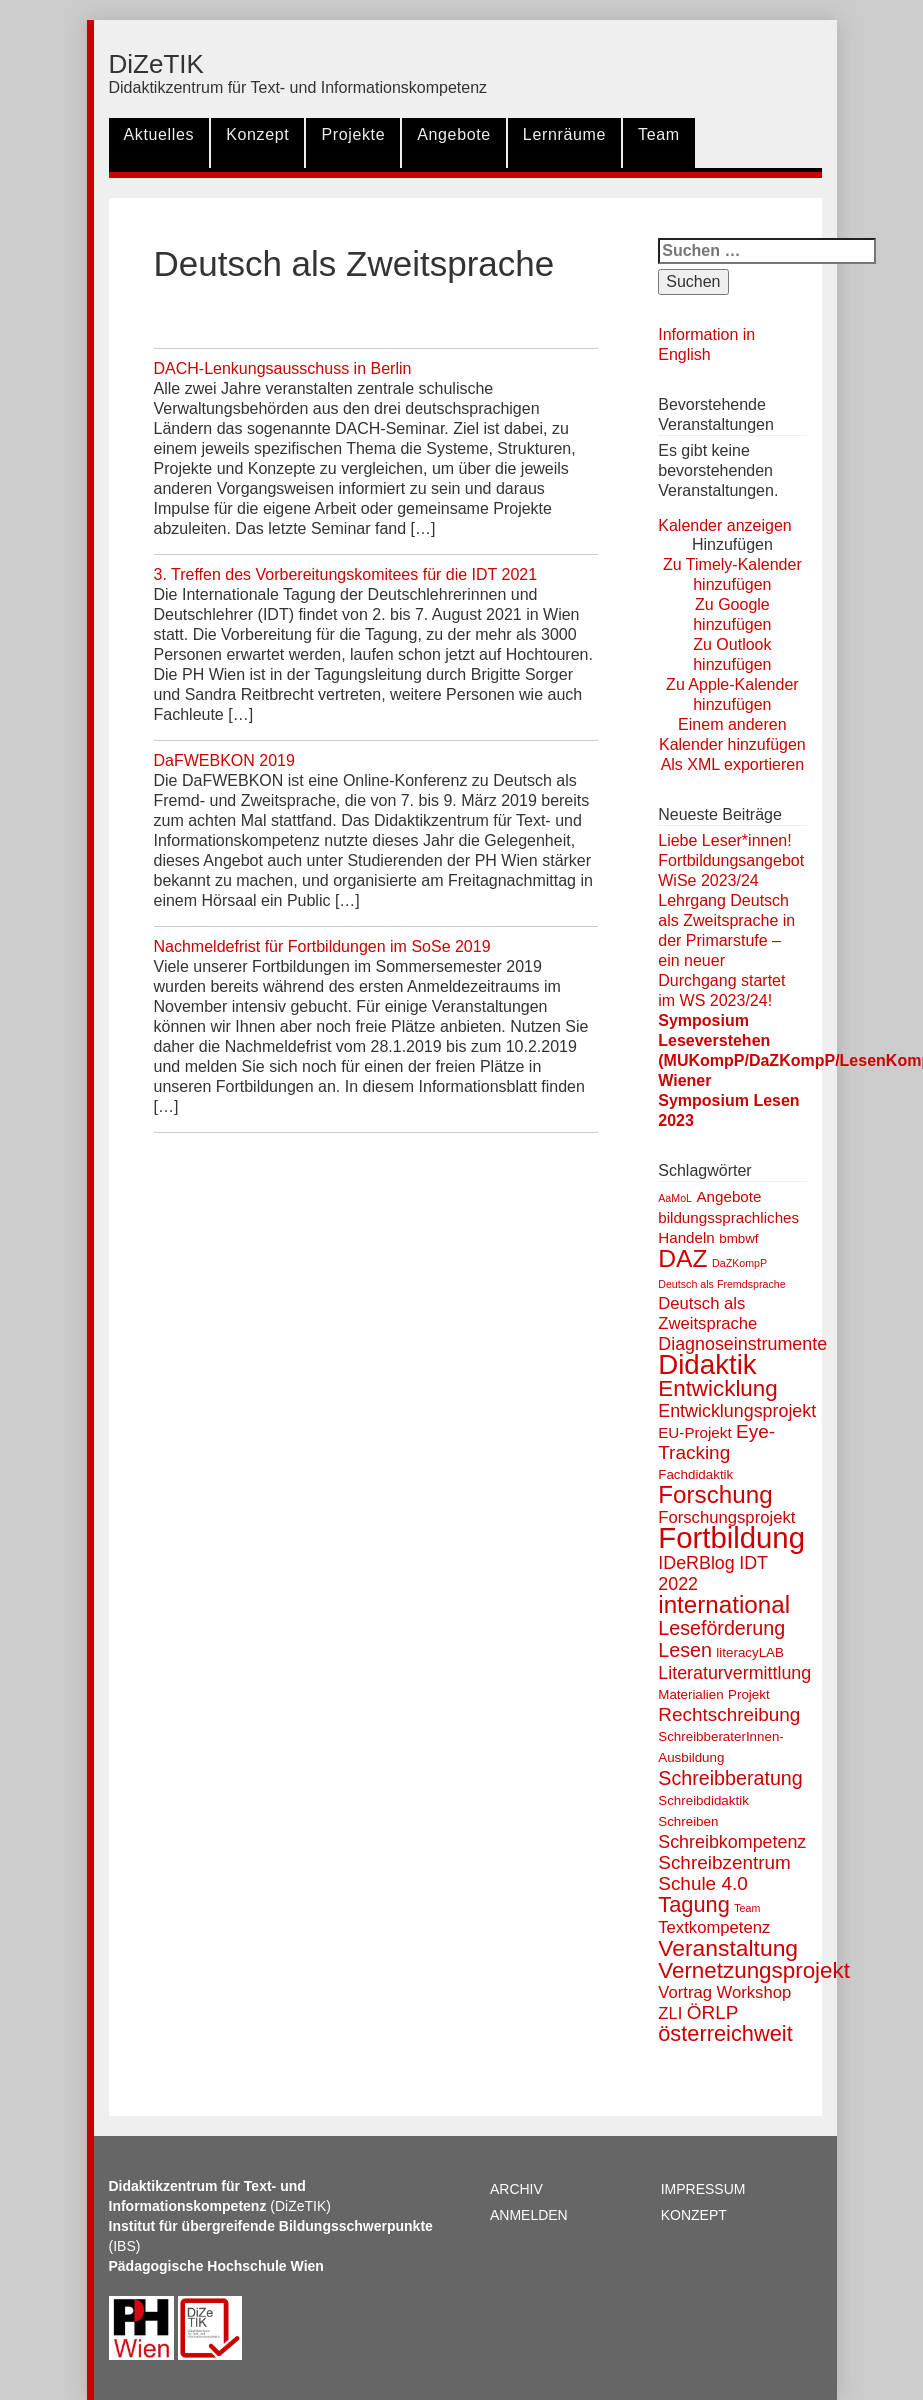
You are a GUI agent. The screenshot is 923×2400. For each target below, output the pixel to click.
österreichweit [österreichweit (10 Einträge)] (725, 2033)
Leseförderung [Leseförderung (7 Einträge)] (721, 1628)
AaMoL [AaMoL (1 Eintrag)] (675, 1198)
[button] (732, 544)
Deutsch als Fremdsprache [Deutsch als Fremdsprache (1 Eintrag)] (721, 1284)
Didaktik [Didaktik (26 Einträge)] (707, 1364)
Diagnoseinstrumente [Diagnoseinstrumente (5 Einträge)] (742, 1344)
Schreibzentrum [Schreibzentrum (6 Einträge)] (724, 1862)
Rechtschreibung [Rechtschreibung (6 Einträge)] (729, 1714)
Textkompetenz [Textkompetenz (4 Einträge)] (714, 1927)
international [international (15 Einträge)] (724, 1604)
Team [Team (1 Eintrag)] (747, 1908)
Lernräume (564, 134)
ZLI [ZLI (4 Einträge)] (670, 2013)
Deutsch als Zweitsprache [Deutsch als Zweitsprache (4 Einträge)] (707, 1313)
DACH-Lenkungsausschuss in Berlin (283, 368)
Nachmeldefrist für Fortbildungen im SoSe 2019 (322, 946)
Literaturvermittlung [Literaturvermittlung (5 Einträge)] (734, 1673)
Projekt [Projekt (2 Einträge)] (749, 1694)
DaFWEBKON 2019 (224, 760)
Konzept (257, 134)
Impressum (703, 2189)
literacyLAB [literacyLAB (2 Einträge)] (750, 1652)
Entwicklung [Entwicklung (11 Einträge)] (717, 1388)
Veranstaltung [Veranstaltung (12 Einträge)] (728, 1948)
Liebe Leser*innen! (724, 840)
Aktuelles (159, 134)
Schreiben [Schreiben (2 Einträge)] (688, 1821)
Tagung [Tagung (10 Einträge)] (694, 1904)
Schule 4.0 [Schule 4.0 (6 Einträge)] (703, 1883)
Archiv (516, 2189)
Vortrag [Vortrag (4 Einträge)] (685, 1992)
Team (659, 134)
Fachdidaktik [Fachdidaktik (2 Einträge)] (695, 1474)
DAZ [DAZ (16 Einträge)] (682, 1258)
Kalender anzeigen (724, 525)
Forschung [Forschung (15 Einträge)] (715, 1494)
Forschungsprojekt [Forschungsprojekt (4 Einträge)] (726, 1517)
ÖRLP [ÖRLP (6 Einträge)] (713, 2012)
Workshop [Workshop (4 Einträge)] (753, 1992)
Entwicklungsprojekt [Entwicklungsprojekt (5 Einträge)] (737, 1411)
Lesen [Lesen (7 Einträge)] (685, 1650)
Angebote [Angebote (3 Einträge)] (728, 1196)
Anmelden (529, 2215)
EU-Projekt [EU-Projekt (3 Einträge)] (694, 1432)
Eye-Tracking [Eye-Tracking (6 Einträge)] (716, 1442)
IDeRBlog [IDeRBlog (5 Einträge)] (696, 1563)
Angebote (454, 134)
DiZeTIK (156, 64)
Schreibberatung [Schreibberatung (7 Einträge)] (730, 1778)
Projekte (353, 134)
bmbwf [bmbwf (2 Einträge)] (738, 1238)
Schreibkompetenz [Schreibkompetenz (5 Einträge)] (732, 1842)
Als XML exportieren (732, 764)
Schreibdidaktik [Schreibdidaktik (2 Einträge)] (703, 1800)
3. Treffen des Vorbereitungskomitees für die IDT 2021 (346, 574)
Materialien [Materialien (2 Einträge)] (690, 1694)
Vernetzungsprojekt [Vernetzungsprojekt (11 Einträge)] (754, 1970)
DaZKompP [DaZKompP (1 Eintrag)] (739, 1263)
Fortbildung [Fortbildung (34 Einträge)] (731, 1537)
